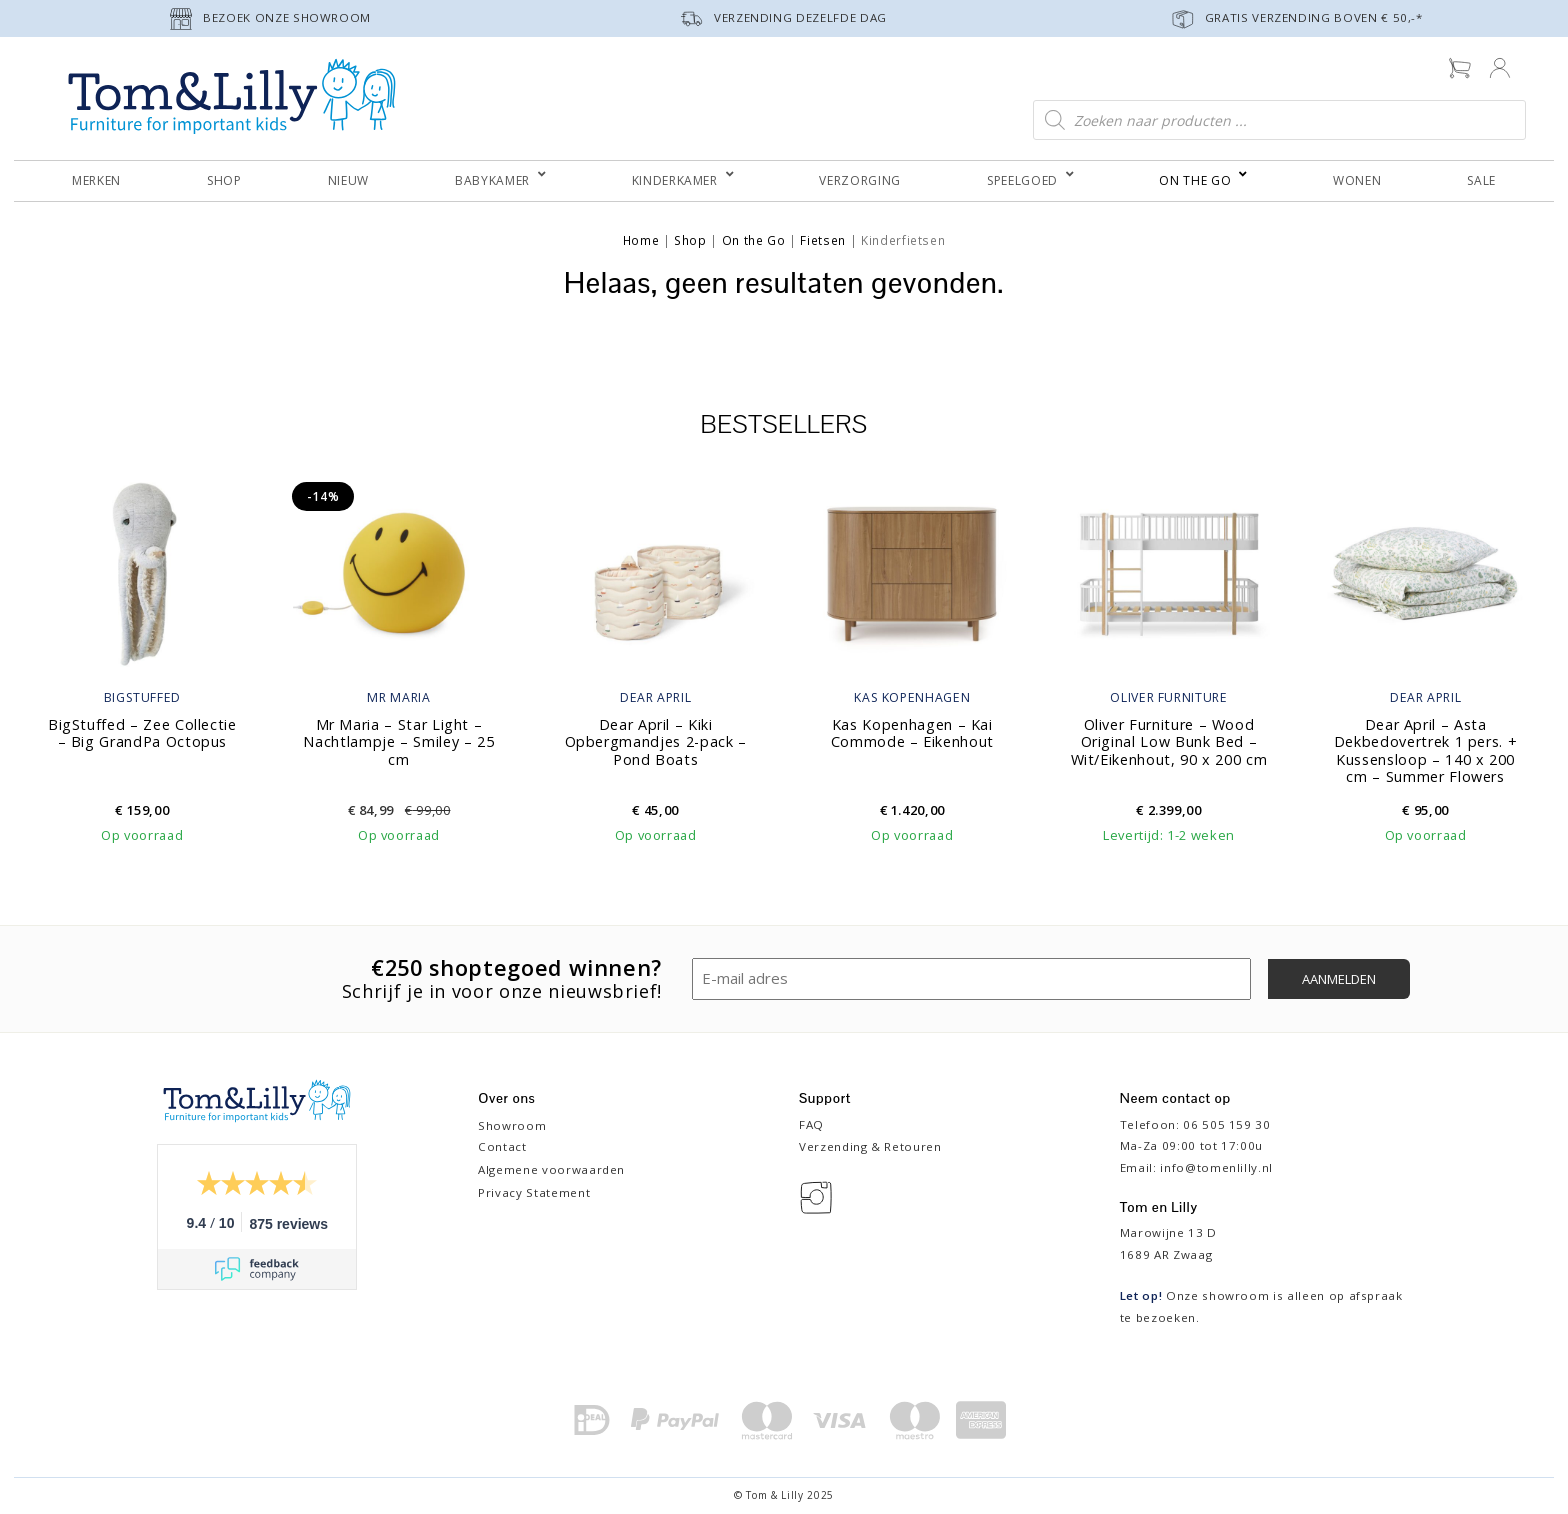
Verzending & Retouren (870, 1146)
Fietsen (823, 240)
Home (641, 240)
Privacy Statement (534, 1192)
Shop (690, 240)
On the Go (754, 240)
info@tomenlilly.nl (1216, 1167)
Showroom (512, 1125)
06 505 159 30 (1226, 1124)
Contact (502, 1146)
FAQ (811, 1124)
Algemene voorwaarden (551, 1169)
